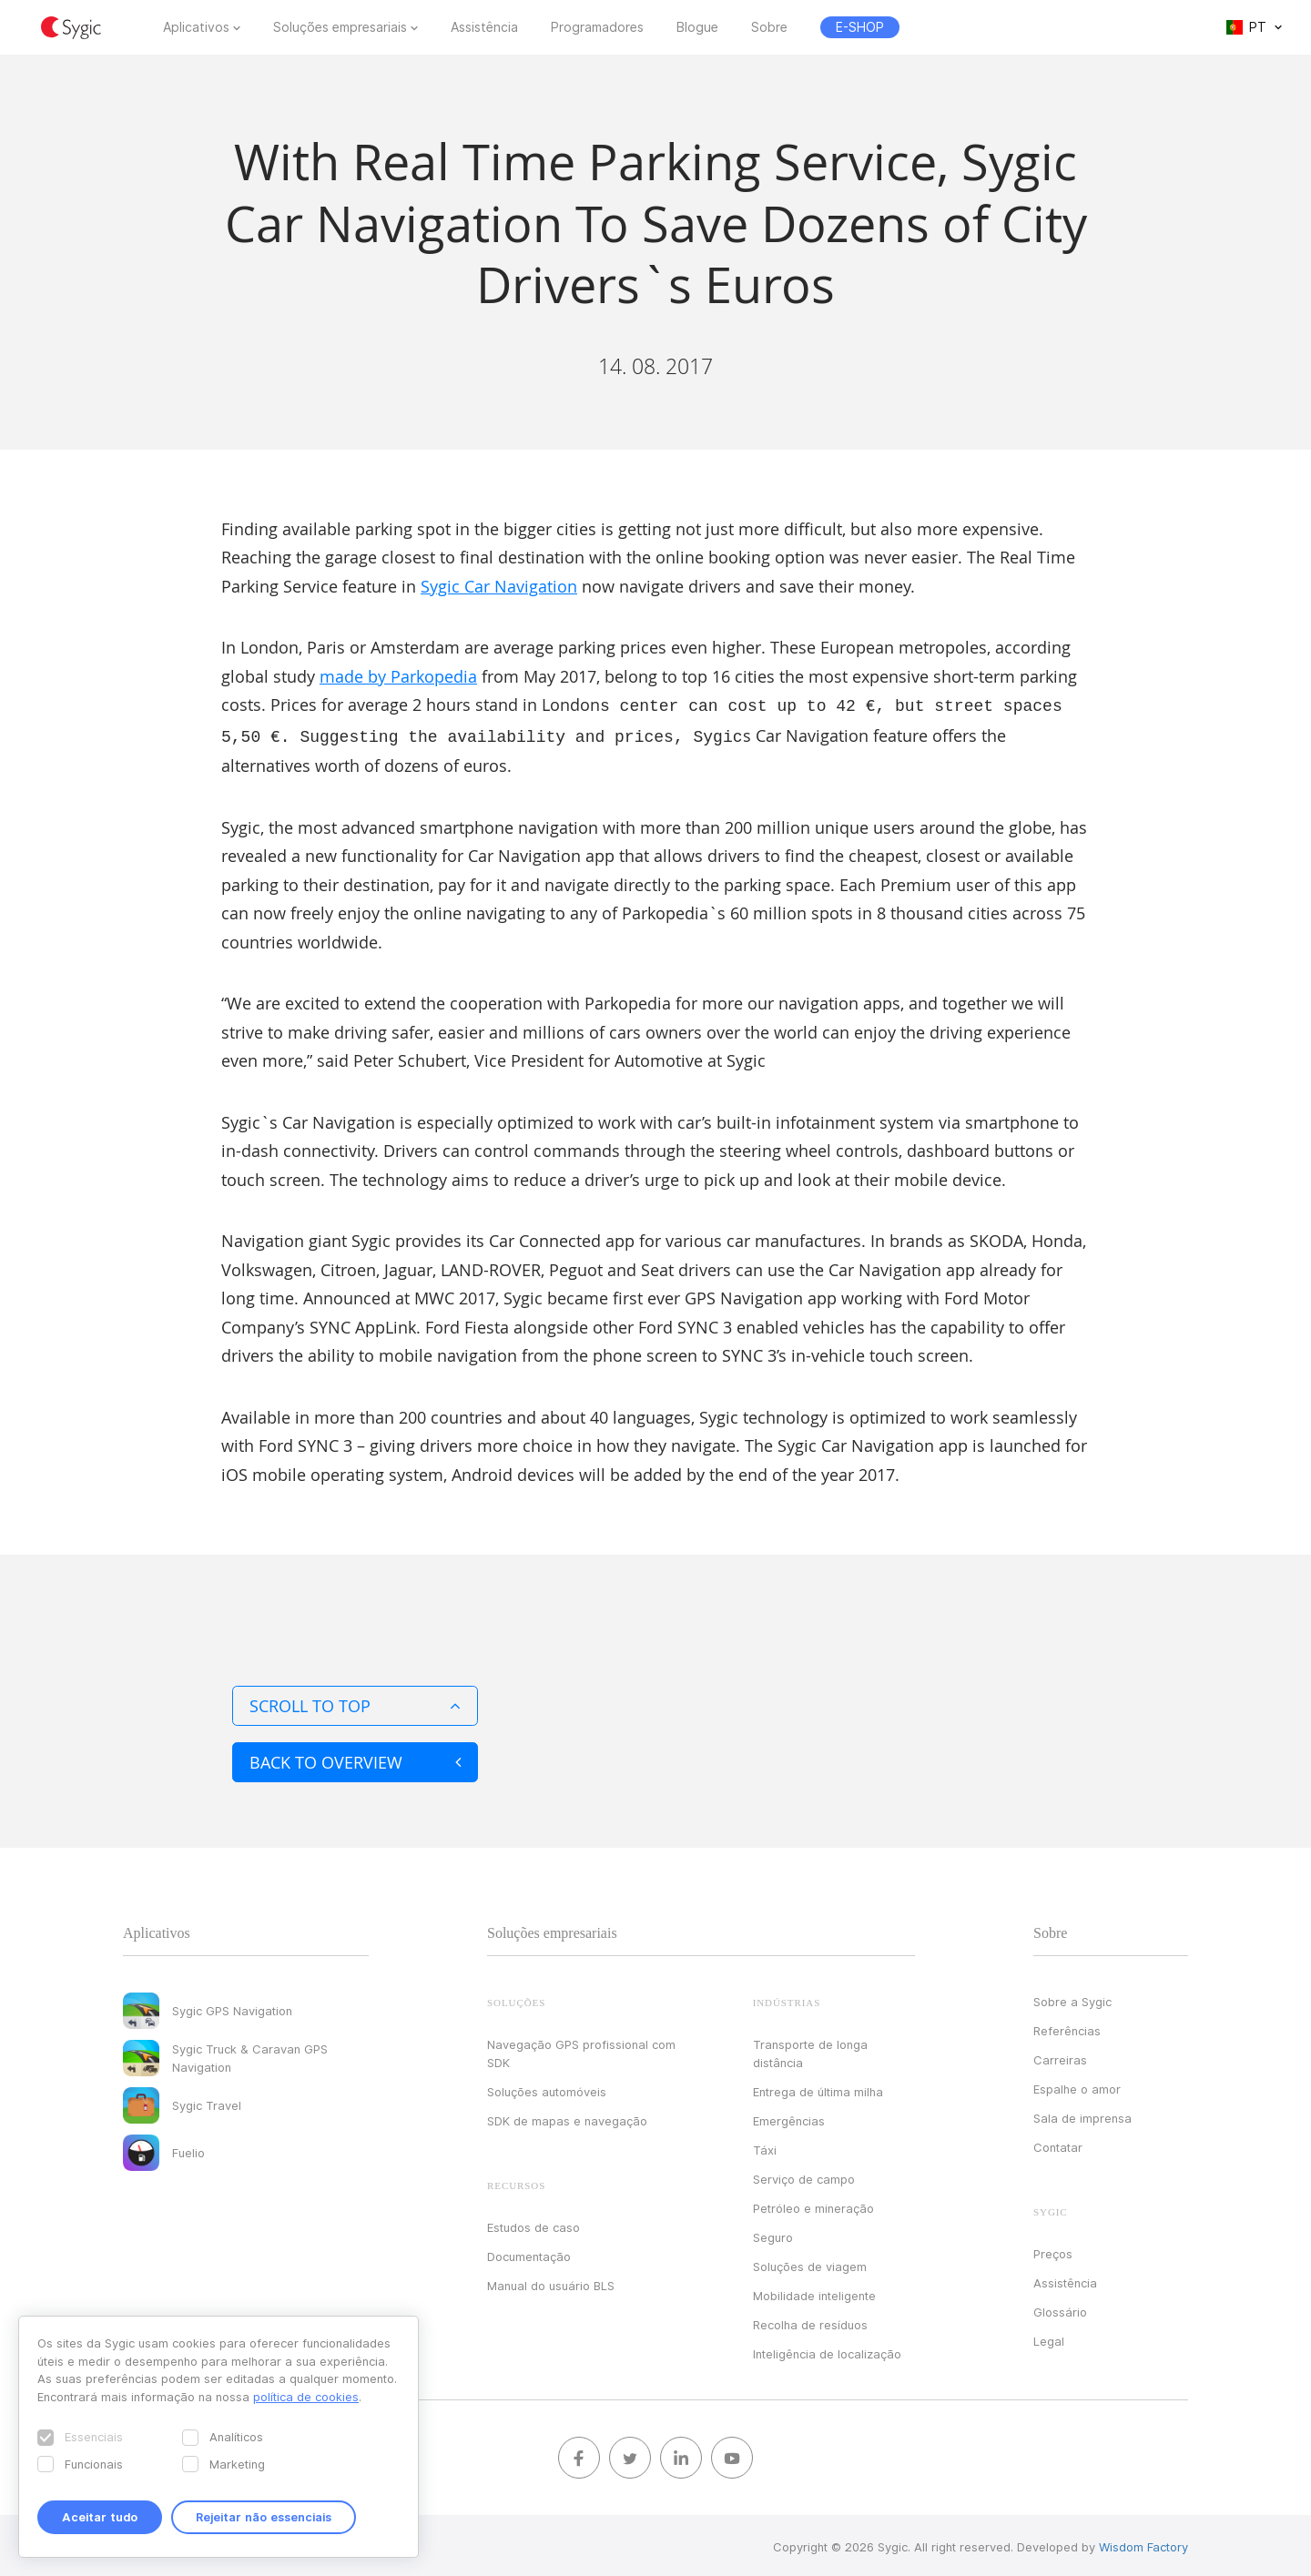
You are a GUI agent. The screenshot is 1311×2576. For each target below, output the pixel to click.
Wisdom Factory (1143, 2543)
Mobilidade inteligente (814, 2292)
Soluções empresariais (340, 27)
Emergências (789, 2117)
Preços (1052, 2250)
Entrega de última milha (818, 2088)
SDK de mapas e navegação (567, 2117)
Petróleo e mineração (813, 2204)
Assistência (484, 27)
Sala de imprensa (1082, 2114)
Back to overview (355, 1759)
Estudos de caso (533, 2223)
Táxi (765, 2146)
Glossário (1060, 2308)
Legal (1048, 2337)
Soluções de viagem (810, 2263)
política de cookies (306, 2396)
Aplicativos (196, 27)
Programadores (597, 27)
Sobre (769, 27)
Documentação (529, 2253)
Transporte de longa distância (810, 2049)
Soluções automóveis (546, 2088)
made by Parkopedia (398, 676)
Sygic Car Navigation (499, 586)
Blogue (697, 27)
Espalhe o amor (1077, 2085)
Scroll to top (355, 1702)
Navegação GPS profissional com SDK (581, 2049)
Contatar (1057, 2143)
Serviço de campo (804, 2175)
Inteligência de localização (827, 2350)
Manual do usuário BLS (551, 2282)
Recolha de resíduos (810, 2321)
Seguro (773, 2233)
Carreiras (1060, 2056)
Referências (1067, 2027)
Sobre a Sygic (1072, 1998)
